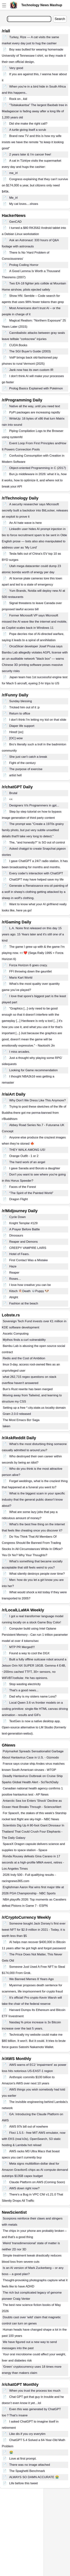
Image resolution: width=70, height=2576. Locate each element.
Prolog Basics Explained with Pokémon (36, 388)
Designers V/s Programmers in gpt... (34, 805)
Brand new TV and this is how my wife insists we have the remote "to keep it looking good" (33, 142)
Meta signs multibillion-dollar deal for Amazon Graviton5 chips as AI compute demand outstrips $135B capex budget (35, 2170)
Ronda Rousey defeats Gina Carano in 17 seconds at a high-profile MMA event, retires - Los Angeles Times (33, 1862)
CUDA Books (18, 345)
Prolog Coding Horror (24, 265)
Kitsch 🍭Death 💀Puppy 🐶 (29, 1291)
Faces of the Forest (22, 1187)
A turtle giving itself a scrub (27, 129)
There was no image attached (29, 2464)
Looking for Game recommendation (33, 1070)
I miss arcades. (19, 1051)
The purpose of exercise (25, 769)
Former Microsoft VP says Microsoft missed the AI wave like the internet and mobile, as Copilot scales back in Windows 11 (34, 622)
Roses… (15, 1278)
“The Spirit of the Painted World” (31, 1193)
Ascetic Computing (16, 1333)
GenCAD (15, 221)
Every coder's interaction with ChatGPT (36, 873)
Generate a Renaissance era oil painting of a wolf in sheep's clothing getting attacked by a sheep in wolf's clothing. (35, 892)
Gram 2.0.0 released (17, 1414)
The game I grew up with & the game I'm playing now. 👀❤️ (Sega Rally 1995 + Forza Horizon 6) (33, 953)
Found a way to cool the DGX (29, 1653)
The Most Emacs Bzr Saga (21, 1420)
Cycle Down (17, 1217)
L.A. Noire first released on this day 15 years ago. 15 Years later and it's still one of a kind (33, 934)
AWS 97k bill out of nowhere (28, 2126)
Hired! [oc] (16, 732)
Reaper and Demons (23, 1241)
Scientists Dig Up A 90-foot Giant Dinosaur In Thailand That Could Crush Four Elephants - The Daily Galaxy (33, 1832)
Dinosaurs (16, 1235)
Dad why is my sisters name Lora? (33, 1696)
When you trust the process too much (35, 2390)
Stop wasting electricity (25, 1684)
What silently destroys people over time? (37, 1573)
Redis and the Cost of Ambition (24, 1358)
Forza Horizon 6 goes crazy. (28, 965)
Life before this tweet (23, 2483)
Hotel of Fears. (19, 1254)
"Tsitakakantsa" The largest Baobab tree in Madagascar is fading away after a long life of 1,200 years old (34, 111)
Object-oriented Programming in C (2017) (37, 468)
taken (6, 1426)
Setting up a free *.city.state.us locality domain (34, 1407)
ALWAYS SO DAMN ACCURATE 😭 (34, 2477)
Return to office (19, 713)
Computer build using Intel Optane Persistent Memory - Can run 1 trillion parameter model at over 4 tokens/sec (35, 1635)
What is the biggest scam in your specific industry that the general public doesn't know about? (33, 1499)
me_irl (13, 173)
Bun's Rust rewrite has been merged (28, 1389)
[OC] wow (16, 738)
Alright (13, 1297)
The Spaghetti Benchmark (27, 2471)
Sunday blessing (20, 701)
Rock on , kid (18, 99)
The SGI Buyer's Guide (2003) (30, 351)
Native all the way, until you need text (34, 406)
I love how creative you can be (30, 1285)
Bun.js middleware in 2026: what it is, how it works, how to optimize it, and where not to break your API (34, 480)
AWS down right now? (24, 2188)
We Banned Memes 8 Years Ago (31, 1979)
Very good (16, 68)
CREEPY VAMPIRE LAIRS (27, 1248)
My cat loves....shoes (23, 204)
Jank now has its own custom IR (31, 370)
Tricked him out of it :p (24, 707)
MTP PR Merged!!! (22, 1647)
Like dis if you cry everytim (27, 2434)
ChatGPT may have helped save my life (36, 879)
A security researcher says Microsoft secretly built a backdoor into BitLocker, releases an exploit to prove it (35, 510)
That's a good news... (24, 1690)
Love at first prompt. (23, 2458)
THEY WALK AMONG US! (27, 1150)
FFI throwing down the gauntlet (30, 971)
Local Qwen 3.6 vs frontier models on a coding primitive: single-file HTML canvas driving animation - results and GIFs (35, 1709)
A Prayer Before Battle (24, 1229)
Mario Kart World (20, 977)
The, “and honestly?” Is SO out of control (37, 842)
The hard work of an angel (27, 1162)
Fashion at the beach (23, 1303)
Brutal (13, 793)
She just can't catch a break (28, 756)
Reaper (14, 1272)
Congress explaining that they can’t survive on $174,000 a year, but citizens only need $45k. (35, 185)
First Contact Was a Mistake (28, 1260)
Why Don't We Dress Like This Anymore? (37, 1100)
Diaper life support (21, 726)
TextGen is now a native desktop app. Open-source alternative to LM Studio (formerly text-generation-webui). (34, 1727)
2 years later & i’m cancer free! (30, 154)
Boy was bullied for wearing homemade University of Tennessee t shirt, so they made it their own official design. (34, 56)
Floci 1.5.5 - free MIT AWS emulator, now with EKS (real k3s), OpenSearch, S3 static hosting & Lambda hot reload (33, 2139)
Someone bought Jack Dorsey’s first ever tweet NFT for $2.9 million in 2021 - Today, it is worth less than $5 (33, 1930)
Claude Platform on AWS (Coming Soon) (37, 2182)
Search (60, 19)
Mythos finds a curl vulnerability (24, 1339)
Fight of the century (22, 763)
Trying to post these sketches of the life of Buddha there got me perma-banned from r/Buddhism (34, 1113)
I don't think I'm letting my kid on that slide (37, 719)
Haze (13, 1266)
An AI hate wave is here (25, 523)
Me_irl (13, 197)
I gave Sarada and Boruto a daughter (34, 1168)
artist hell (15, 775)
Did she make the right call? (28, 123)
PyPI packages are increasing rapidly (34, 412)
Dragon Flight (18, 1199)
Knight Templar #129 (23, 1223)
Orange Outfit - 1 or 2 (24, 1156)
